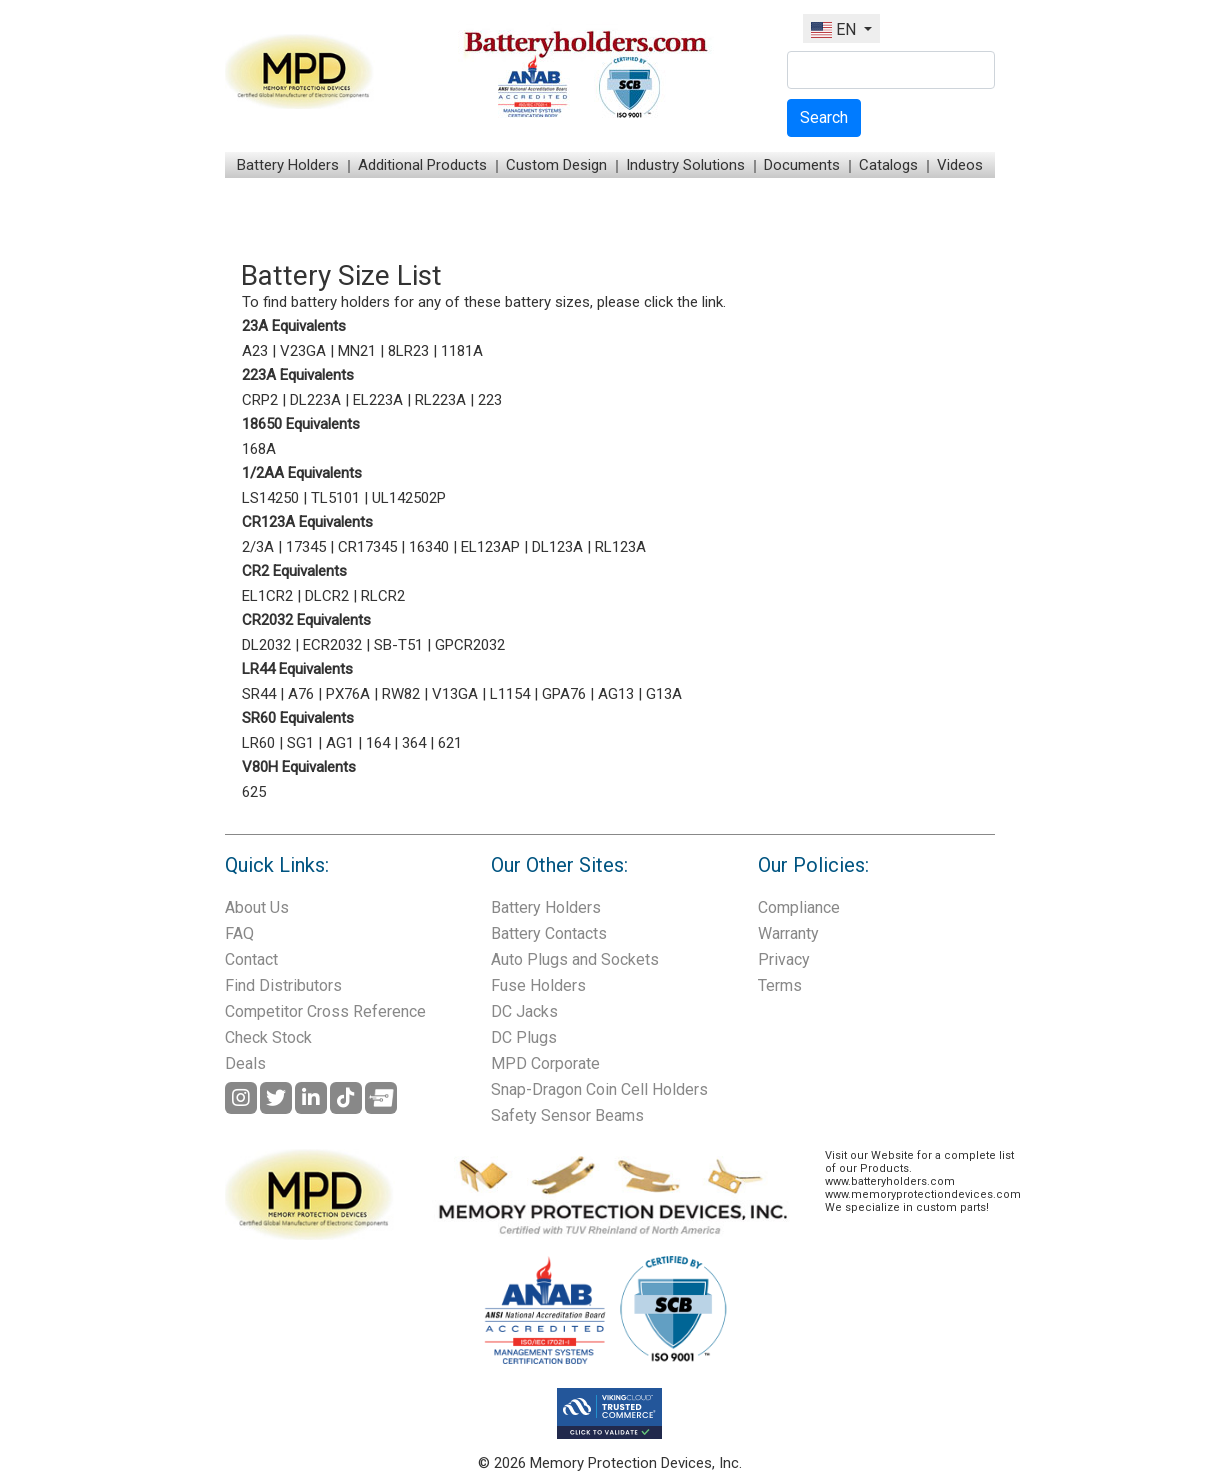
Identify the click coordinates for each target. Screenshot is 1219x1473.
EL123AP (490, 547)
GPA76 (564, 694)
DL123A (557, 547)
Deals (245, 1063)
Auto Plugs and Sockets (575, 959)
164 (378, 743)
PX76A (348, 694)
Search (824, 117)
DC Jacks (524, 1011)
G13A (664, 694)
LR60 (258, 743)
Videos (960, 165)
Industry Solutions (685, 165)
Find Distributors (283, 985)
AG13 (616, 694)
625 (254, 792)
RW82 (401, 694)
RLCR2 (383, 596)
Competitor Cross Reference (325, 1011)
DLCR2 (327, 596)
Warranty (788, 933)
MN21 (357, 351)
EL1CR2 (267, 596)
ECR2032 (332, 645)
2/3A (258, 547)
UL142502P (409, 498)
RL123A (620, 547)
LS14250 (270, 498)
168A (259, 449)
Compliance (799, 907)
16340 (429, 547)
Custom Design (556, 165)
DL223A (315, 400)
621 (450, 743)
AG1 (340, 743)
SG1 (300, 743)
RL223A (440, 400)
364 (414, 743)
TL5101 (335, 498)
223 (490, 400)
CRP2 (260, 400)
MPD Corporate (545, 1063)
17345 (306, 547)
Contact (251, 959)
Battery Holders (288, 165)
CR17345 (367, 547)
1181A (462, 351)
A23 (255, 351)
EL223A (378, 400)
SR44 (259, 694)
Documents (802, 165)
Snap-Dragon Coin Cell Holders (599, 1089)
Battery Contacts (549, 933)
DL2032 (266, 645)
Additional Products (422, 165)
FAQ (239, 933)
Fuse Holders (538, 985)
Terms (780, 985)
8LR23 (408, 351)
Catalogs (888, 165)
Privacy (784, 959)
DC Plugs (524, 1037)
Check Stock (268, 1037)
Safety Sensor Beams (567, 1115)
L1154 (510, 694)
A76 (301, 694)
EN (835, 29)
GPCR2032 (470, 645)
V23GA (303, 351)
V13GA (455, 694)
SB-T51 (398, 645)
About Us (257, 907)
